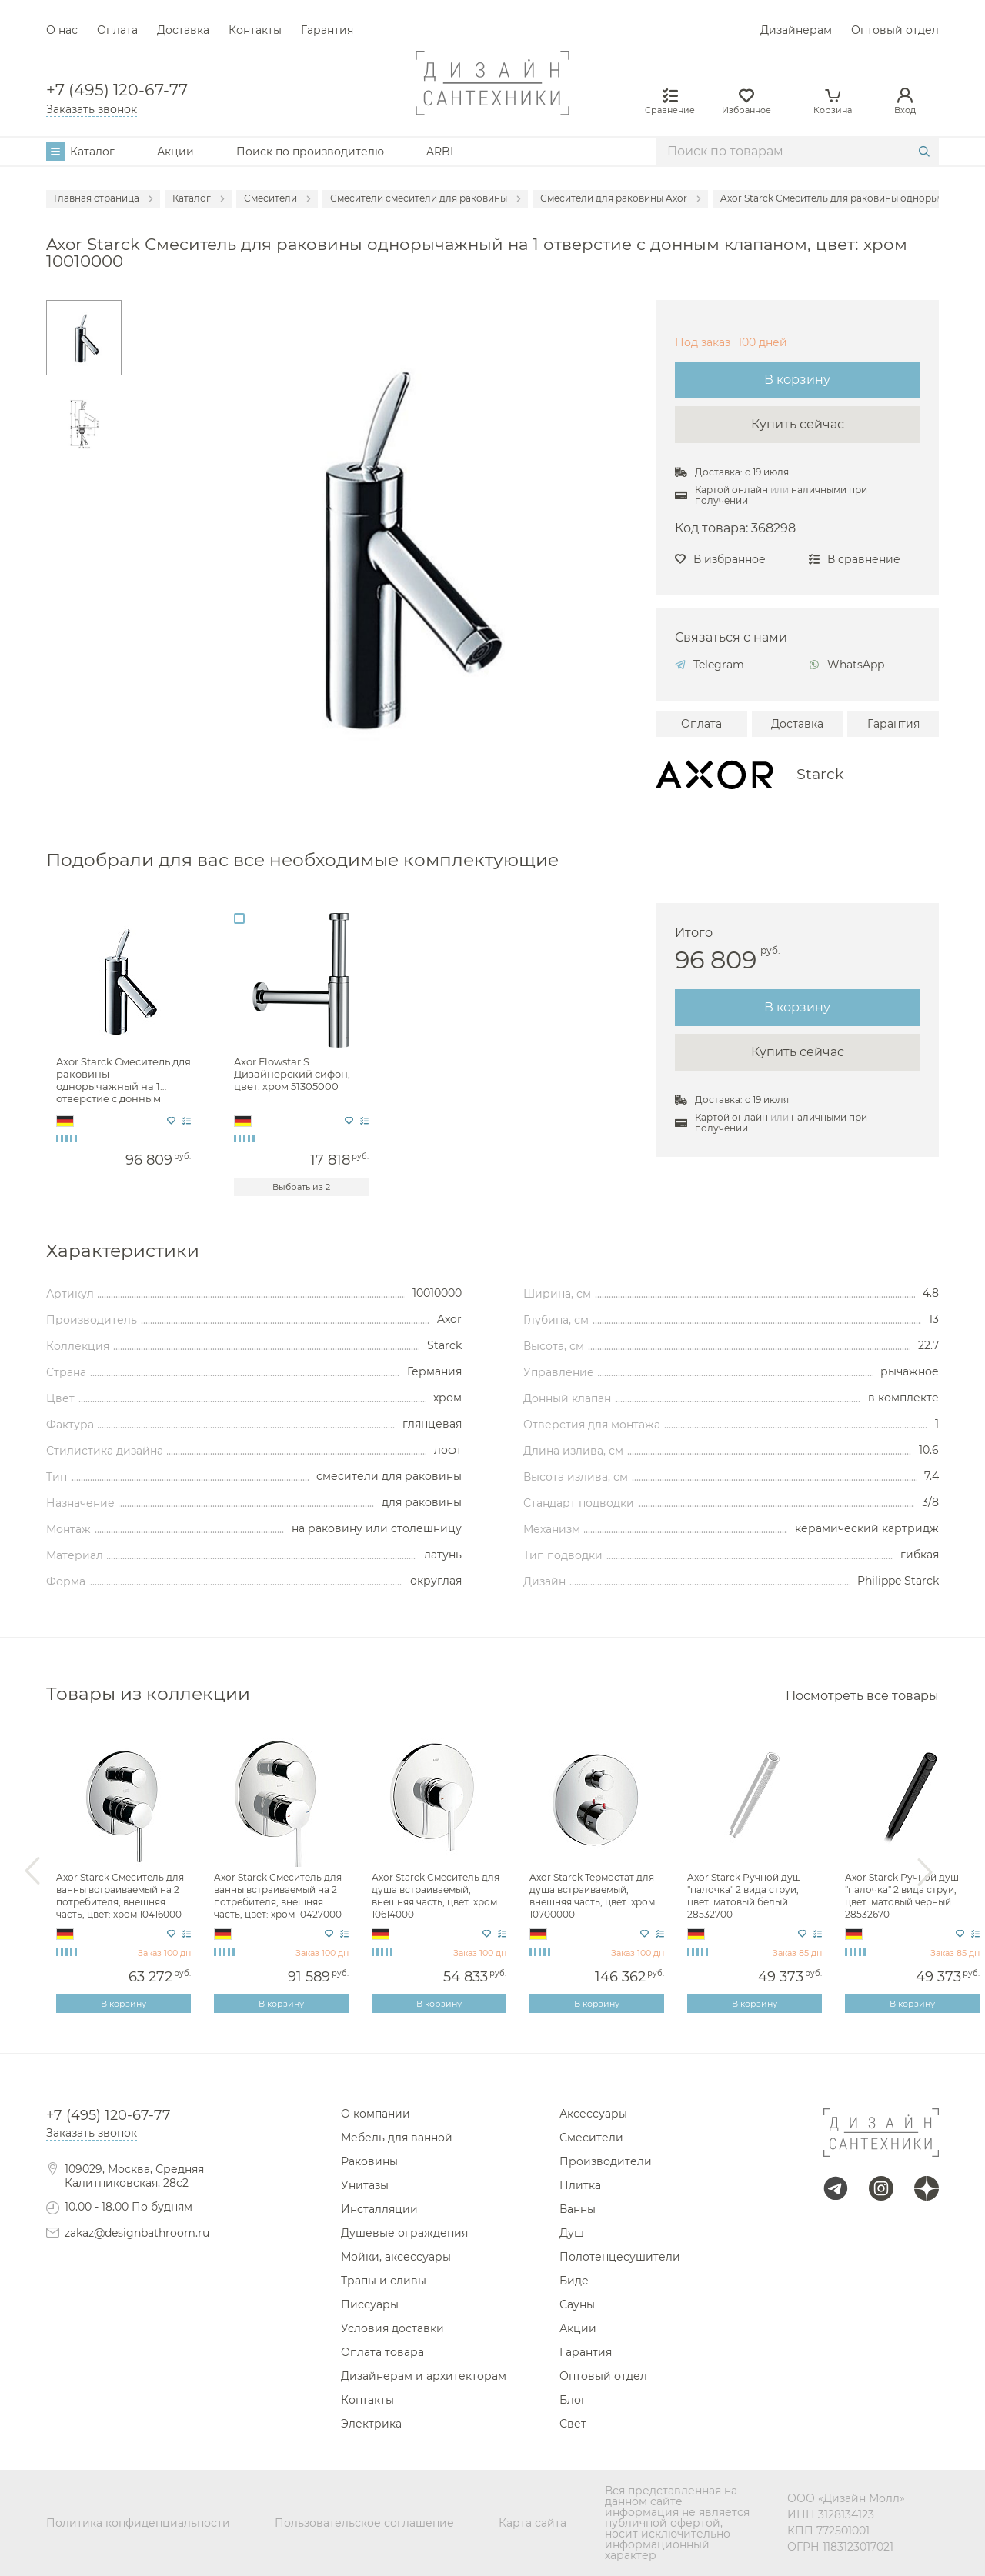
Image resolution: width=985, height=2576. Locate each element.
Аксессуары (593, 2114)
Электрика (371, 2424)
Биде (574, 2281)
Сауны (577, 2304)
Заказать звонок (91, 109)
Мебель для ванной (396, 2137)
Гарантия (327, 30)
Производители (605, 2161)
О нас (62, 30)
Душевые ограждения (404, 2233)
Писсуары (370, 2304)
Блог (572, 2400)
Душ (571, 2233)
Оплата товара (382, 2352)
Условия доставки (392, 2328)
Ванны (577, 2209)
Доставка (183, 30)
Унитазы (365, 2185)
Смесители (591, 2137)
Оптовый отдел (895, 30)
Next (925, 1871)
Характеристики (122, 1250)
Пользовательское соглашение (364, 2523)
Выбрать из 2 (301, 1186)
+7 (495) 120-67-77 (117, 90)
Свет (572, 2424)
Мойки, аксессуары (396, 2257)
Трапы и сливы (383, 2281)
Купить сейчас (797, 424)
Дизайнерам (796, 30)
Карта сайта (532, 2523)
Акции (175, 151)
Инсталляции (379, 2209)
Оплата (117, 30)
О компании (375, 2114)
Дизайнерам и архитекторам (423, 2376)
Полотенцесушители (619, 2257)
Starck (820, 774)
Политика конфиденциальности (138, 2523)
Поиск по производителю (310, 151)
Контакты (255, 30)
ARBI (439, 151)
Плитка (580, 2185)
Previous (32, 1871)
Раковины (369, 2161)
